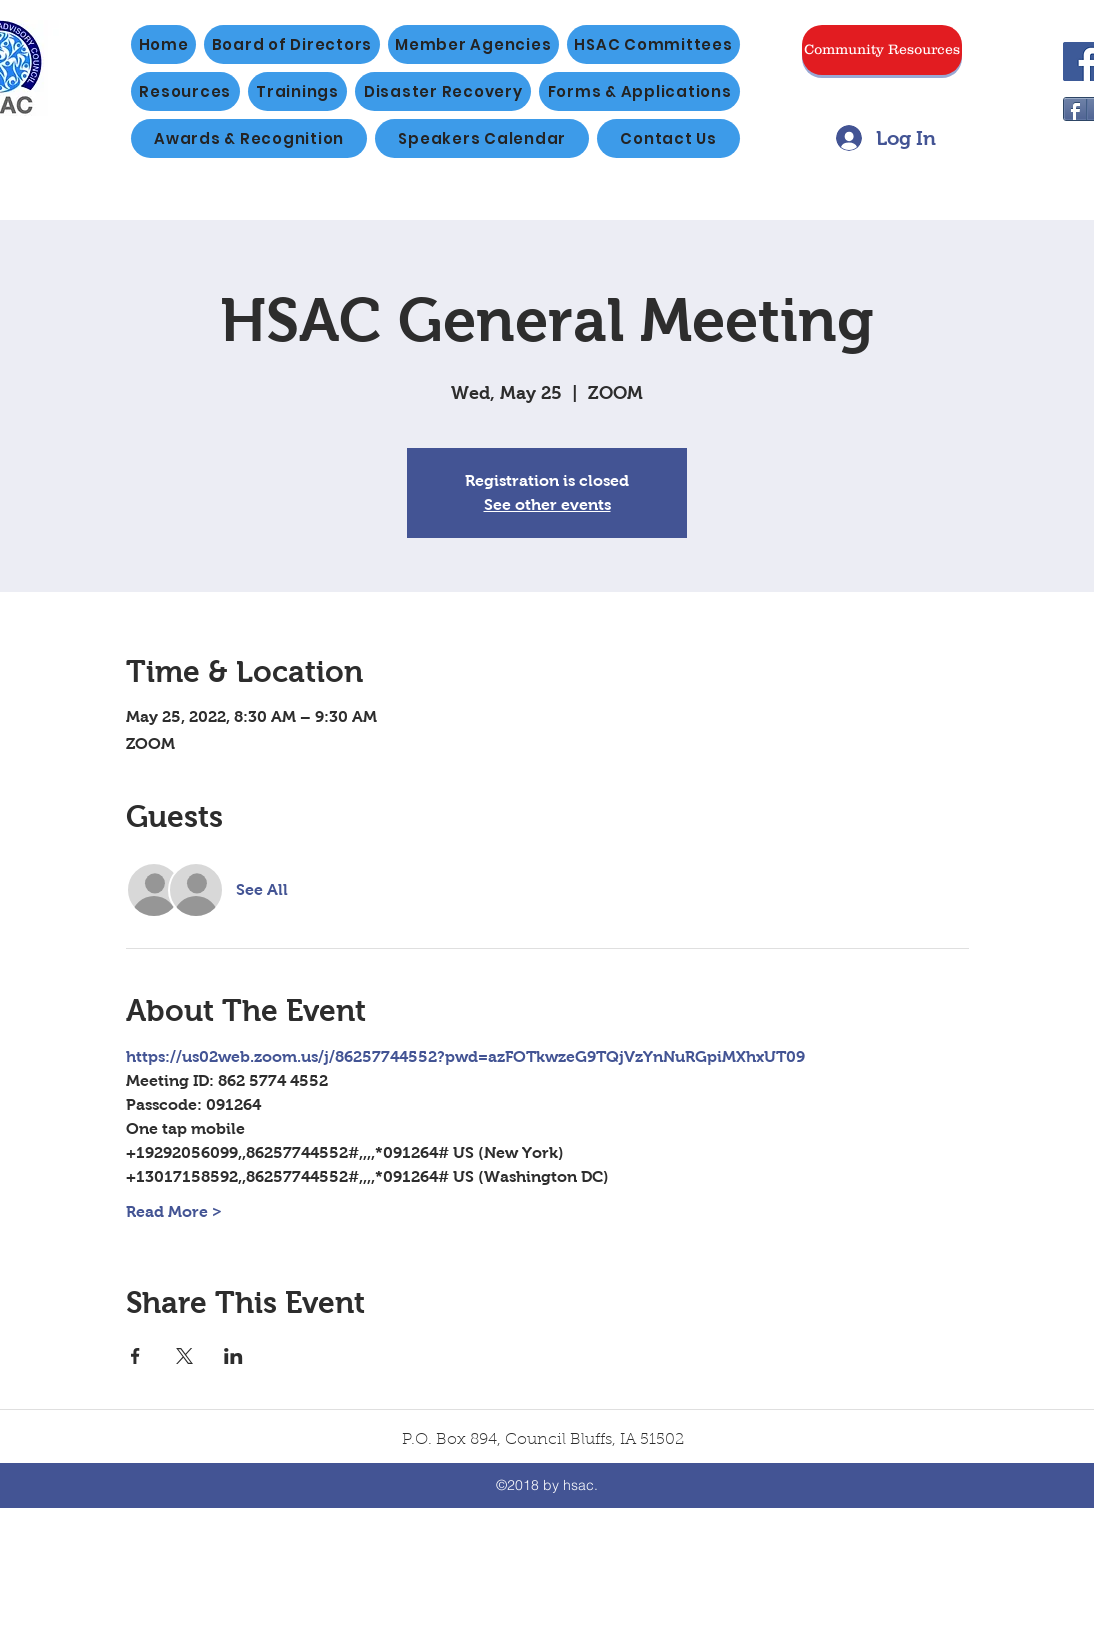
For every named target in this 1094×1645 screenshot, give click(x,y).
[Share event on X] (184, 1356)
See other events (547, 504)
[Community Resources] (882, 50)
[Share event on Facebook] (135, 1356)
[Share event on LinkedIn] (233, 1356)
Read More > (174, 1211)
